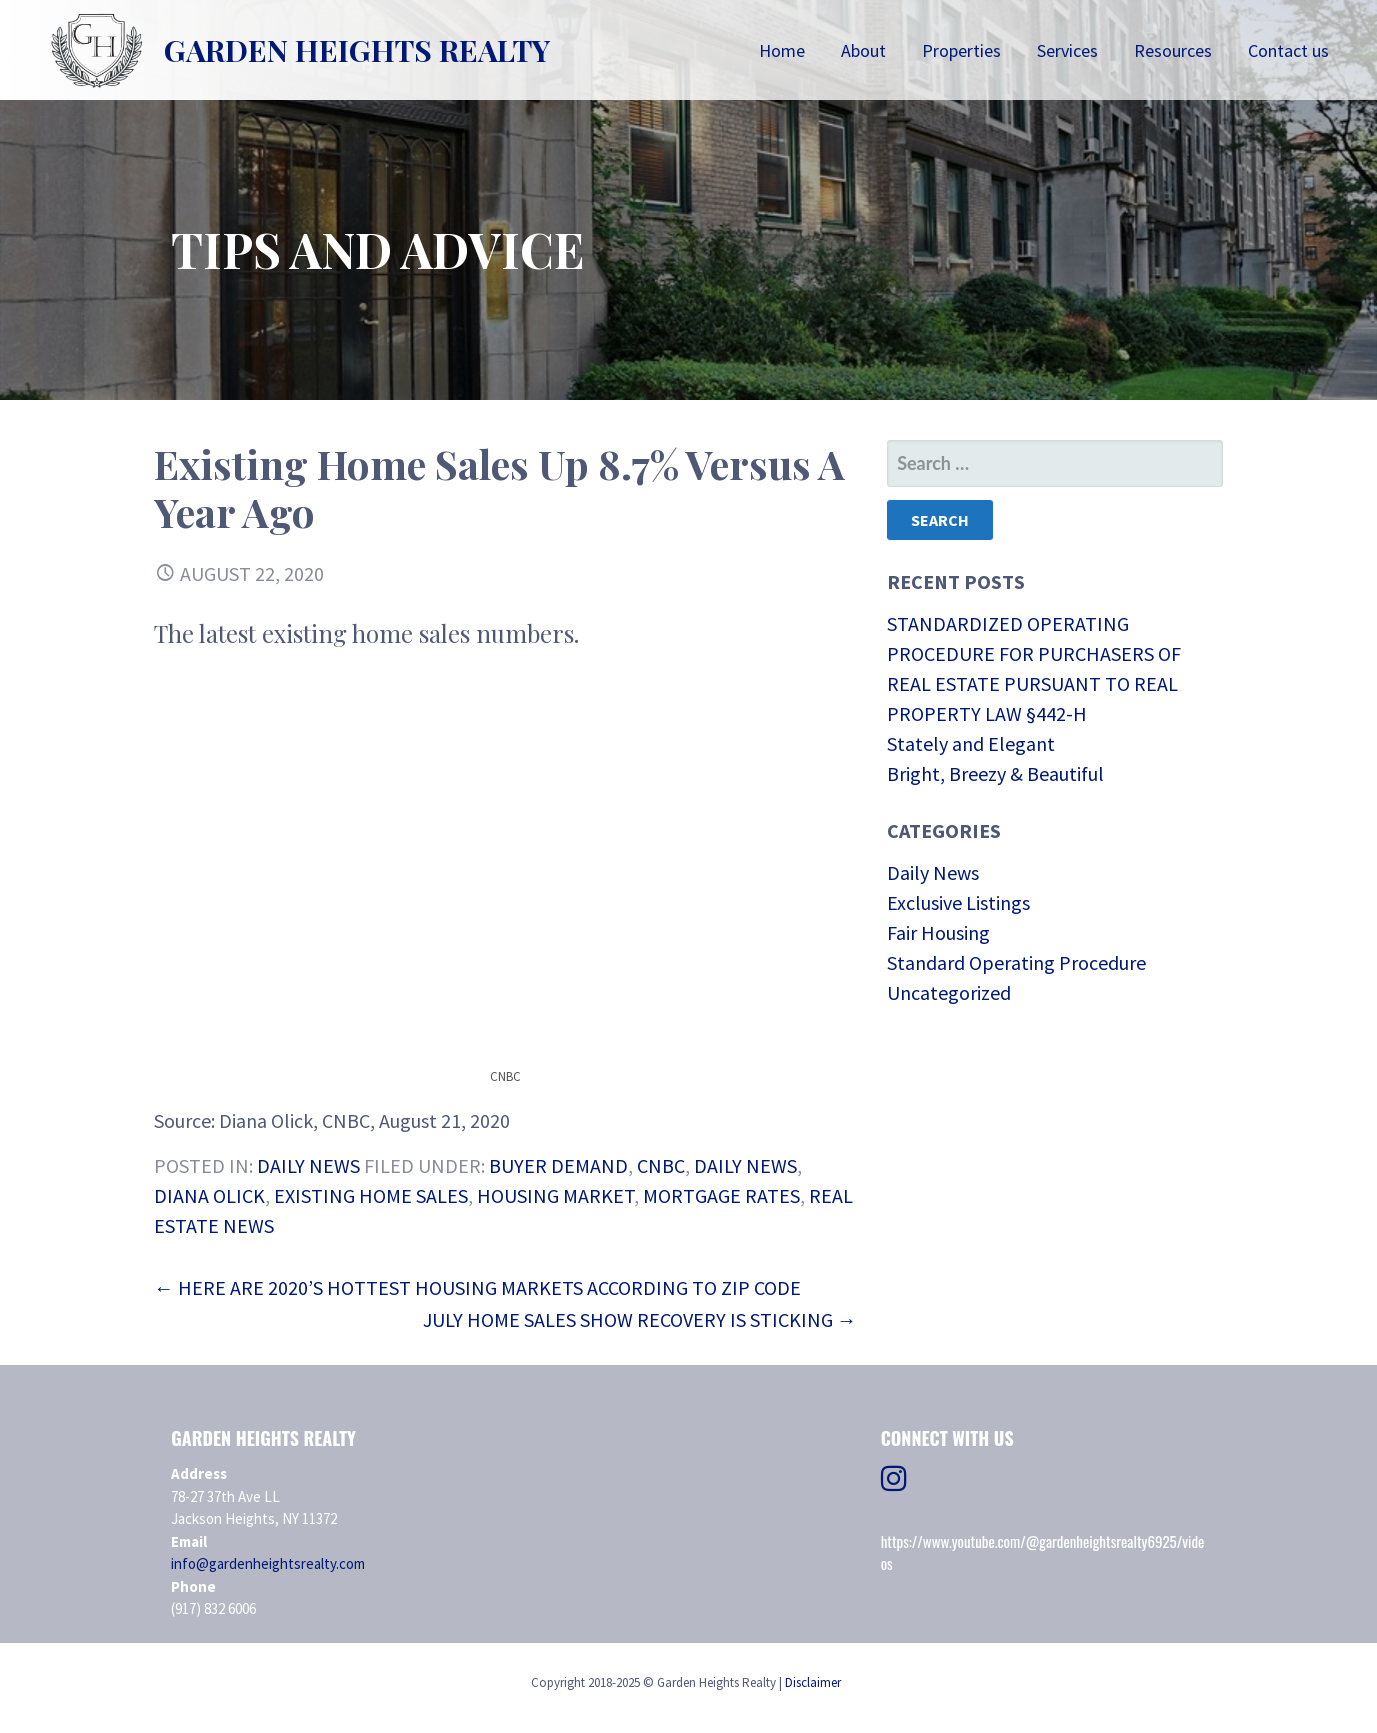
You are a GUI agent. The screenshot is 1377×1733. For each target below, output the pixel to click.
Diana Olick (209, 1195)
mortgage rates (721, 1195)
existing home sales (371, 1195)
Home (782, 50)
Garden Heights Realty (357, 50)
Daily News (308, 1165)
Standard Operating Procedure (1016, 962)
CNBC (661, 1165)
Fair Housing (938, 932)
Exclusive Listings (958, 902)
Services (1067, 50)
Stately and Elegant (971, 743)
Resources (1173, 50)
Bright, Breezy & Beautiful (995, 773)
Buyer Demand (558, 1165)
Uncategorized (949, 992)
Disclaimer (813, 1682)
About (863, 50)
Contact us (1288, 50)
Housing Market (555, 1195)
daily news (745, 1165)
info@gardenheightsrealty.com (268, 1563)
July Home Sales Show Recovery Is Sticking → (640, 1319)
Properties (961, 50)
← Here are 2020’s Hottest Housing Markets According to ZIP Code (477, 1287)
